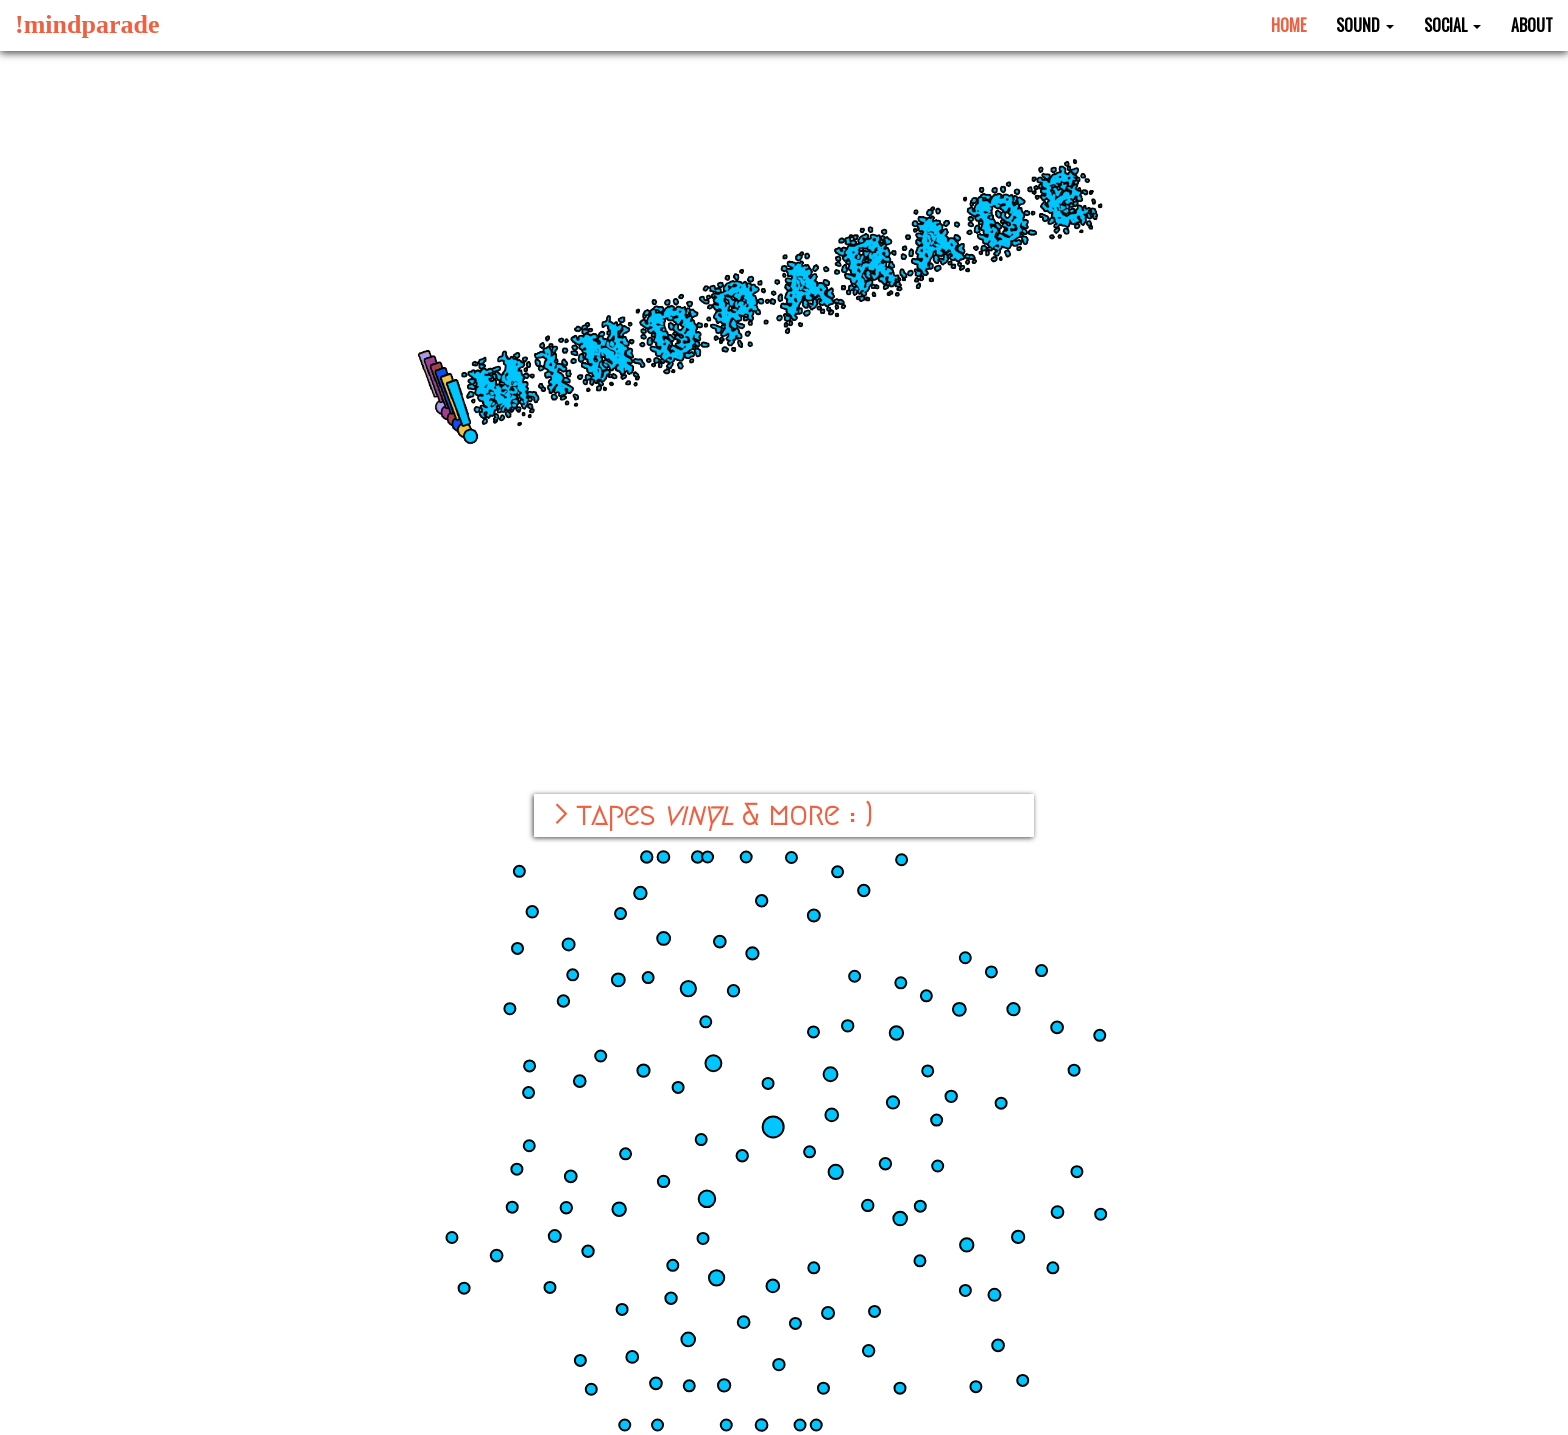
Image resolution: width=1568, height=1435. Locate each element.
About (1532, 25)
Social (1452, 25)
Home (1288, 25)
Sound (1365, 25)
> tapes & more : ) (713, 815)
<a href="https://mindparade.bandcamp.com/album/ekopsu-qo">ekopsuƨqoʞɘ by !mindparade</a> (784, 698)
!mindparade (87, 24)
